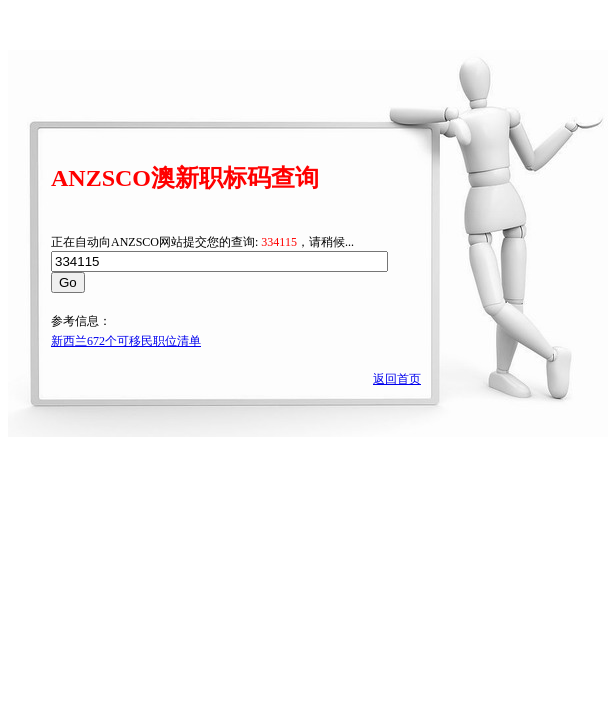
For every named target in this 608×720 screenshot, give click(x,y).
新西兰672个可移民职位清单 (126, 341)
